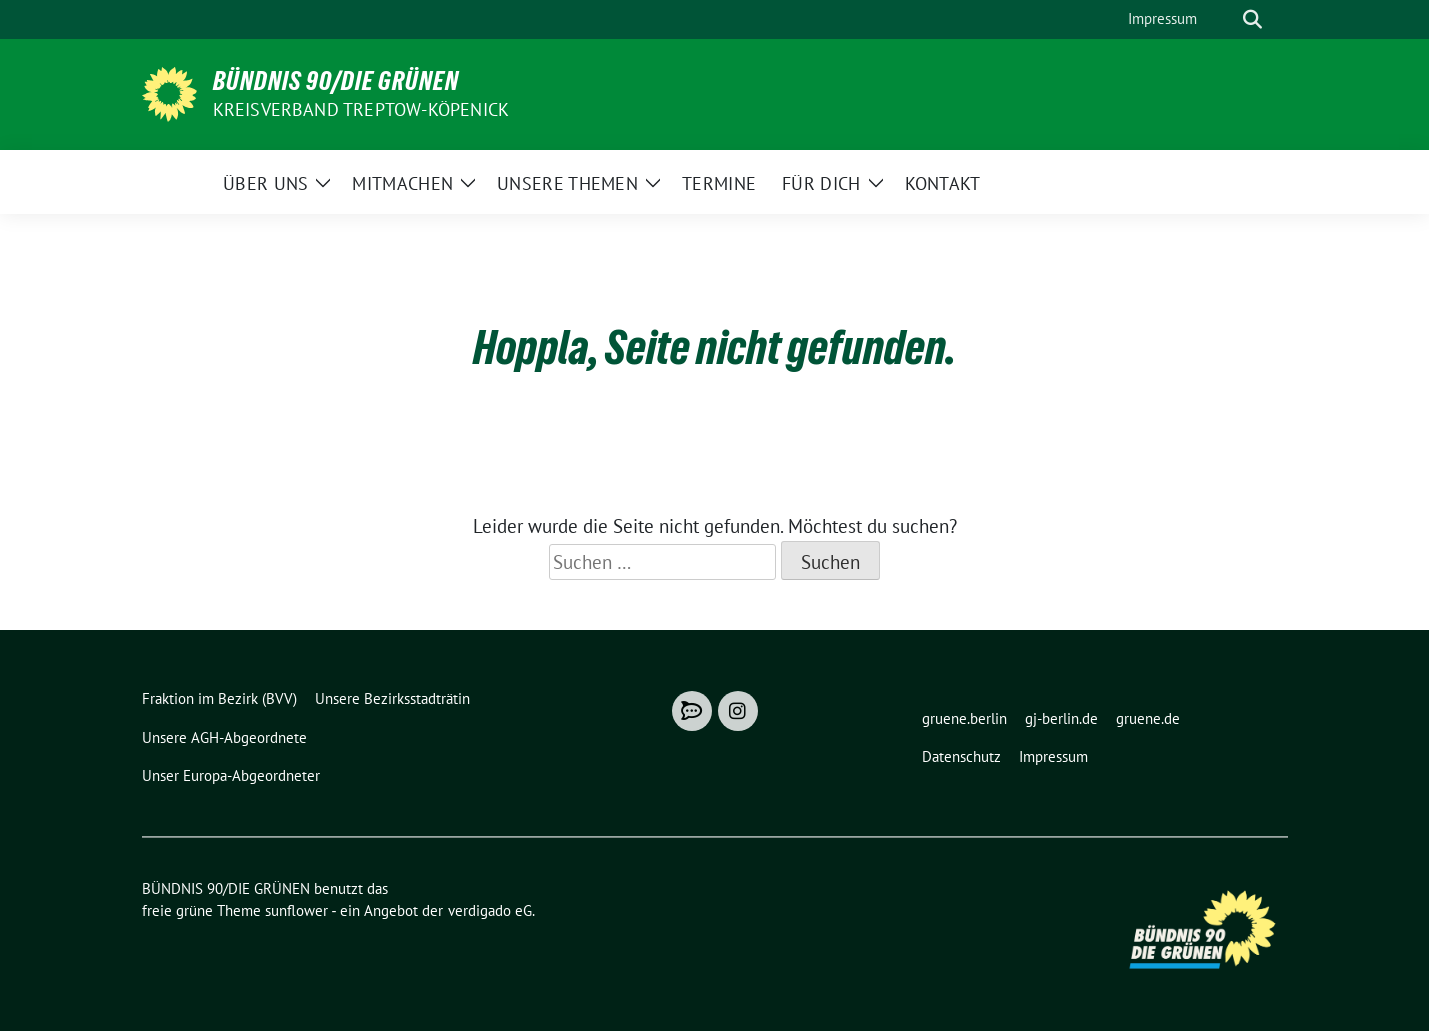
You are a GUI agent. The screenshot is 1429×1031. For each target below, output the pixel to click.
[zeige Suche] (1252, 19)
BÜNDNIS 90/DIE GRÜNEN (336, 81)
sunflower (296, 910)
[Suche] (1224, 19)
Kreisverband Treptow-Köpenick (361, 109)
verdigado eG (490, 910)
